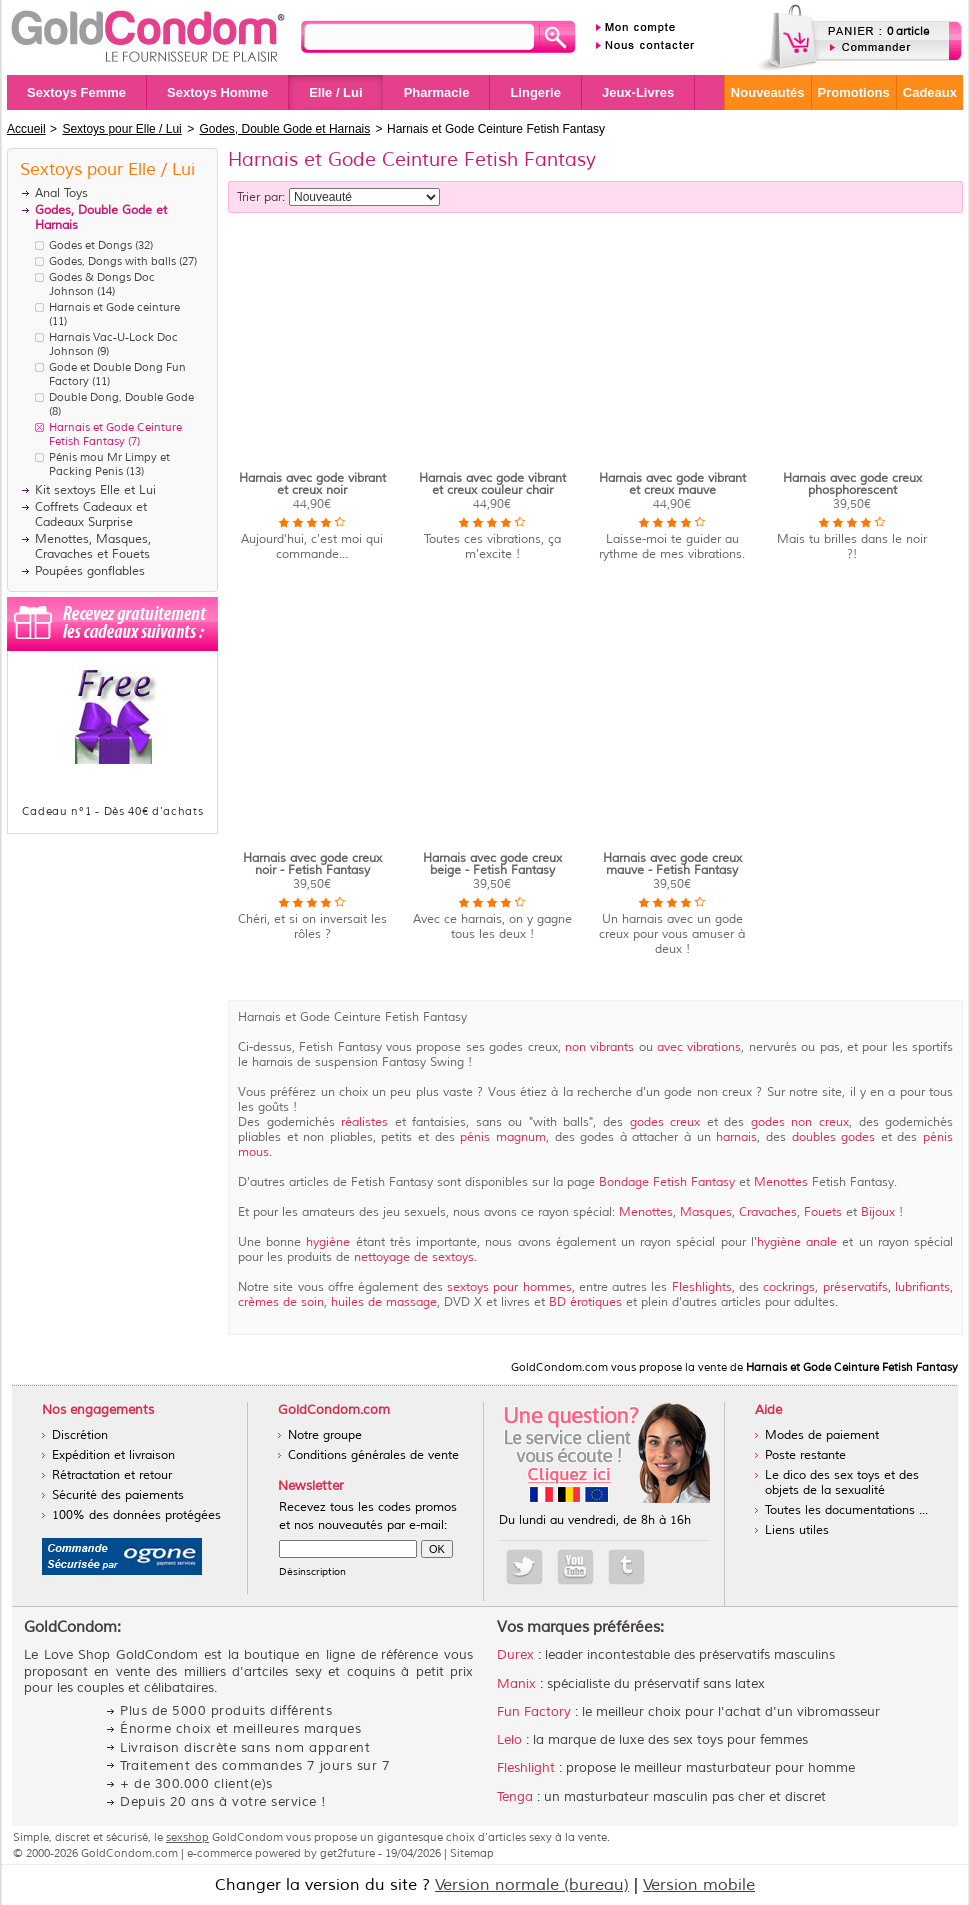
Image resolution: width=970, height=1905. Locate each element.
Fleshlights (702, 1287)
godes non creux (800, 1122)
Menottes (781, 1182)
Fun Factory (534, 1712)
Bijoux (878, 1212)
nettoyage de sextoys (412, 1257)
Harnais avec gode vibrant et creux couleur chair (492, 484)
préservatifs (852, 1287)
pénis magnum (503, 1137)
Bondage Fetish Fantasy (669, 1182)
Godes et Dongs (90, 245)
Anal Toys (61, 193)
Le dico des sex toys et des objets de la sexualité (842, 1483)
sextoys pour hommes (509, 1287)
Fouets (823, 1212)
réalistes (364, 1122)
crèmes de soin (281, 1302)
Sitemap (472, 1853)
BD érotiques (585, 1302)
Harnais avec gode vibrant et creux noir (312, 484)
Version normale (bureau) (532, 1885)
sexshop (187, 1837)
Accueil (26, 129)
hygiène (328, 1242)
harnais (736, 1137)
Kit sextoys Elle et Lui (95, 490)
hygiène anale (799, 1242)
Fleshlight (526, 1768)
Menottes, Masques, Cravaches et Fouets (93, 547)
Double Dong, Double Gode (121, 397)
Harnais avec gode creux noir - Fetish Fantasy (312, 864)
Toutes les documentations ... (846, 1510)
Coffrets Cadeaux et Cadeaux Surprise (91, 515)
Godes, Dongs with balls (112, 261)
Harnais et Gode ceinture (114, 307)
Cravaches (768, 1212)
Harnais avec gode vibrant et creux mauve (672, 484)
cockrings (789, 1287)
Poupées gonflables (90, 571)
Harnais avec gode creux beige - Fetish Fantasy (492, 864)
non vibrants (599, 1047)
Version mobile (699, 1885)
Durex (515, 1655)
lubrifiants (922, 1287)
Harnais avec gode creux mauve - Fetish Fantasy (672, 864)
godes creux (668, 1122)
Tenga (515, 1797)
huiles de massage (384, 1302)
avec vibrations (699, 1047)
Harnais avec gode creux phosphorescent (852, 484)
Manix (516, 1684)
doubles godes (836, 1137)
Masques (706, 1212)
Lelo (509, 1740)
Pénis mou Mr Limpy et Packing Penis (109, 464)
